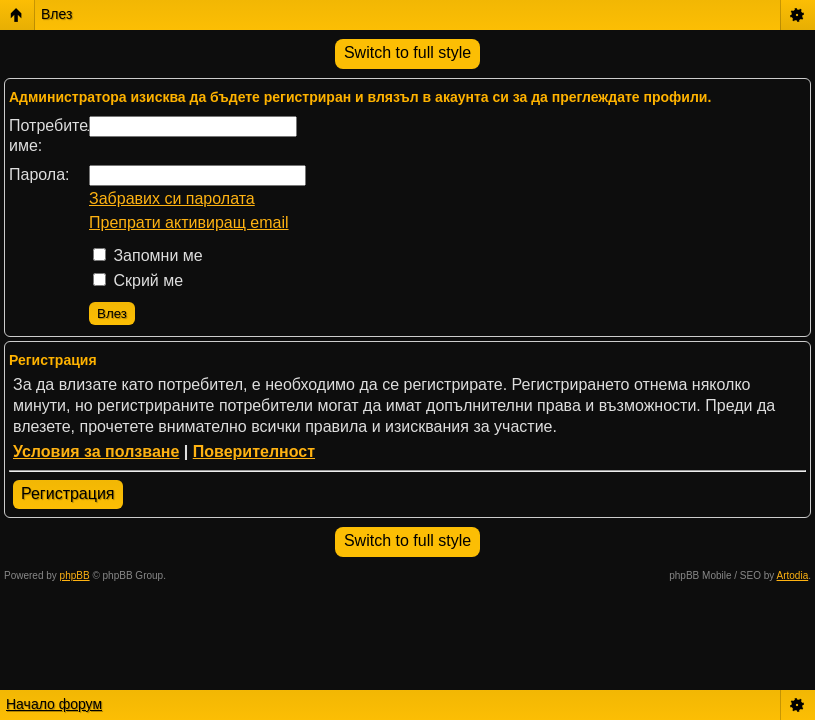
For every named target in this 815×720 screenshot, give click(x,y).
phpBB (75, 575)
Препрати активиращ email (189, 222)
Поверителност (254, 451)
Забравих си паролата (172, 198)
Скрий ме (138, 280)
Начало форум (54, 704)
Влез (56, 14)
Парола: (39, 174)
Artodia (793, 575)
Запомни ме (148, 255)
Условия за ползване (96, 451)
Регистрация (68, 493)
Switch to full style (407, 52)
